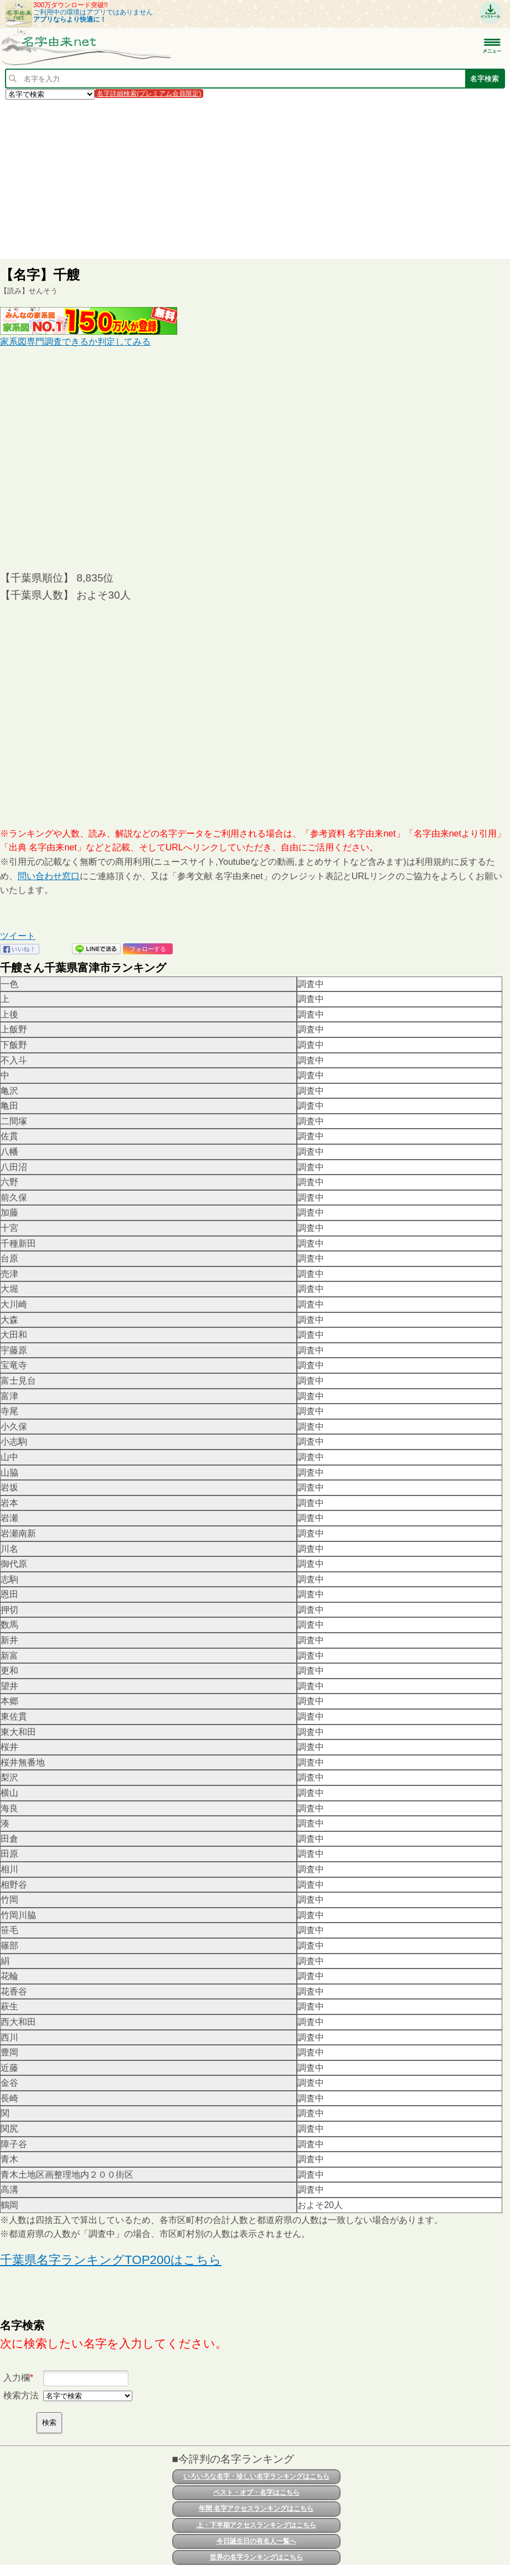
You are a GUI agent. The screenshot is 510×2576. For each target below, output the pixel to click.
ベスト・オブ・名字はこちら (256, 2492)
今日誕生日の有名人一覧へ (256, 2541)
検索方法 (21, 2395)
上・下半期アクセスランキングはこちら (256, 2525)
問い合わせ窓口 (49, 876)
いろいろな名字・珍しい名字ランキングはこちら (256, 2476)
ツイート (17, 936)
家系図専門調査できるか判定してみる (75, 341)
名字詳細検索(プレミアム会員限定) (149, 93)
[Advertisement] (255, 178)
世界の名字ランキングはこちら (256, 2557)
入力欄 (16, 2377)
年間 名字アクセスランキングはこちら (256, 2508)
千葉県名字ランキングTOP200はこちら (110, 2260)
